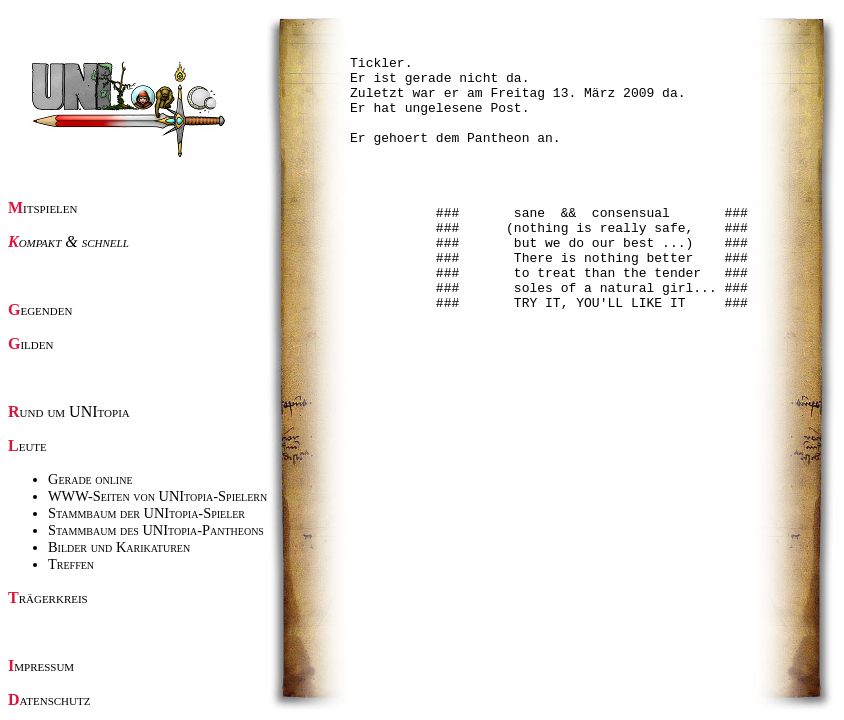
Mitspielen (43, 207)
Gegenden (40, 309)
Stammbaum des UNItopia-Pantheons (156, 530)
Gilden (30, 343)
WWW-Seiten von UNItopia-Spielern (157, 496)
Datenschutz (49, 699)
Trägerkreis (48, 597)
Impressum (41, 665)
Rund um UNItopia (69, 411)
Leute (27, 445)
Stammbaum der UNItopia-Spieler (146, 513)
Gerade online (90, 479)
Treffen (71, 564)
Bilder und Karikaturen (119, 547)
